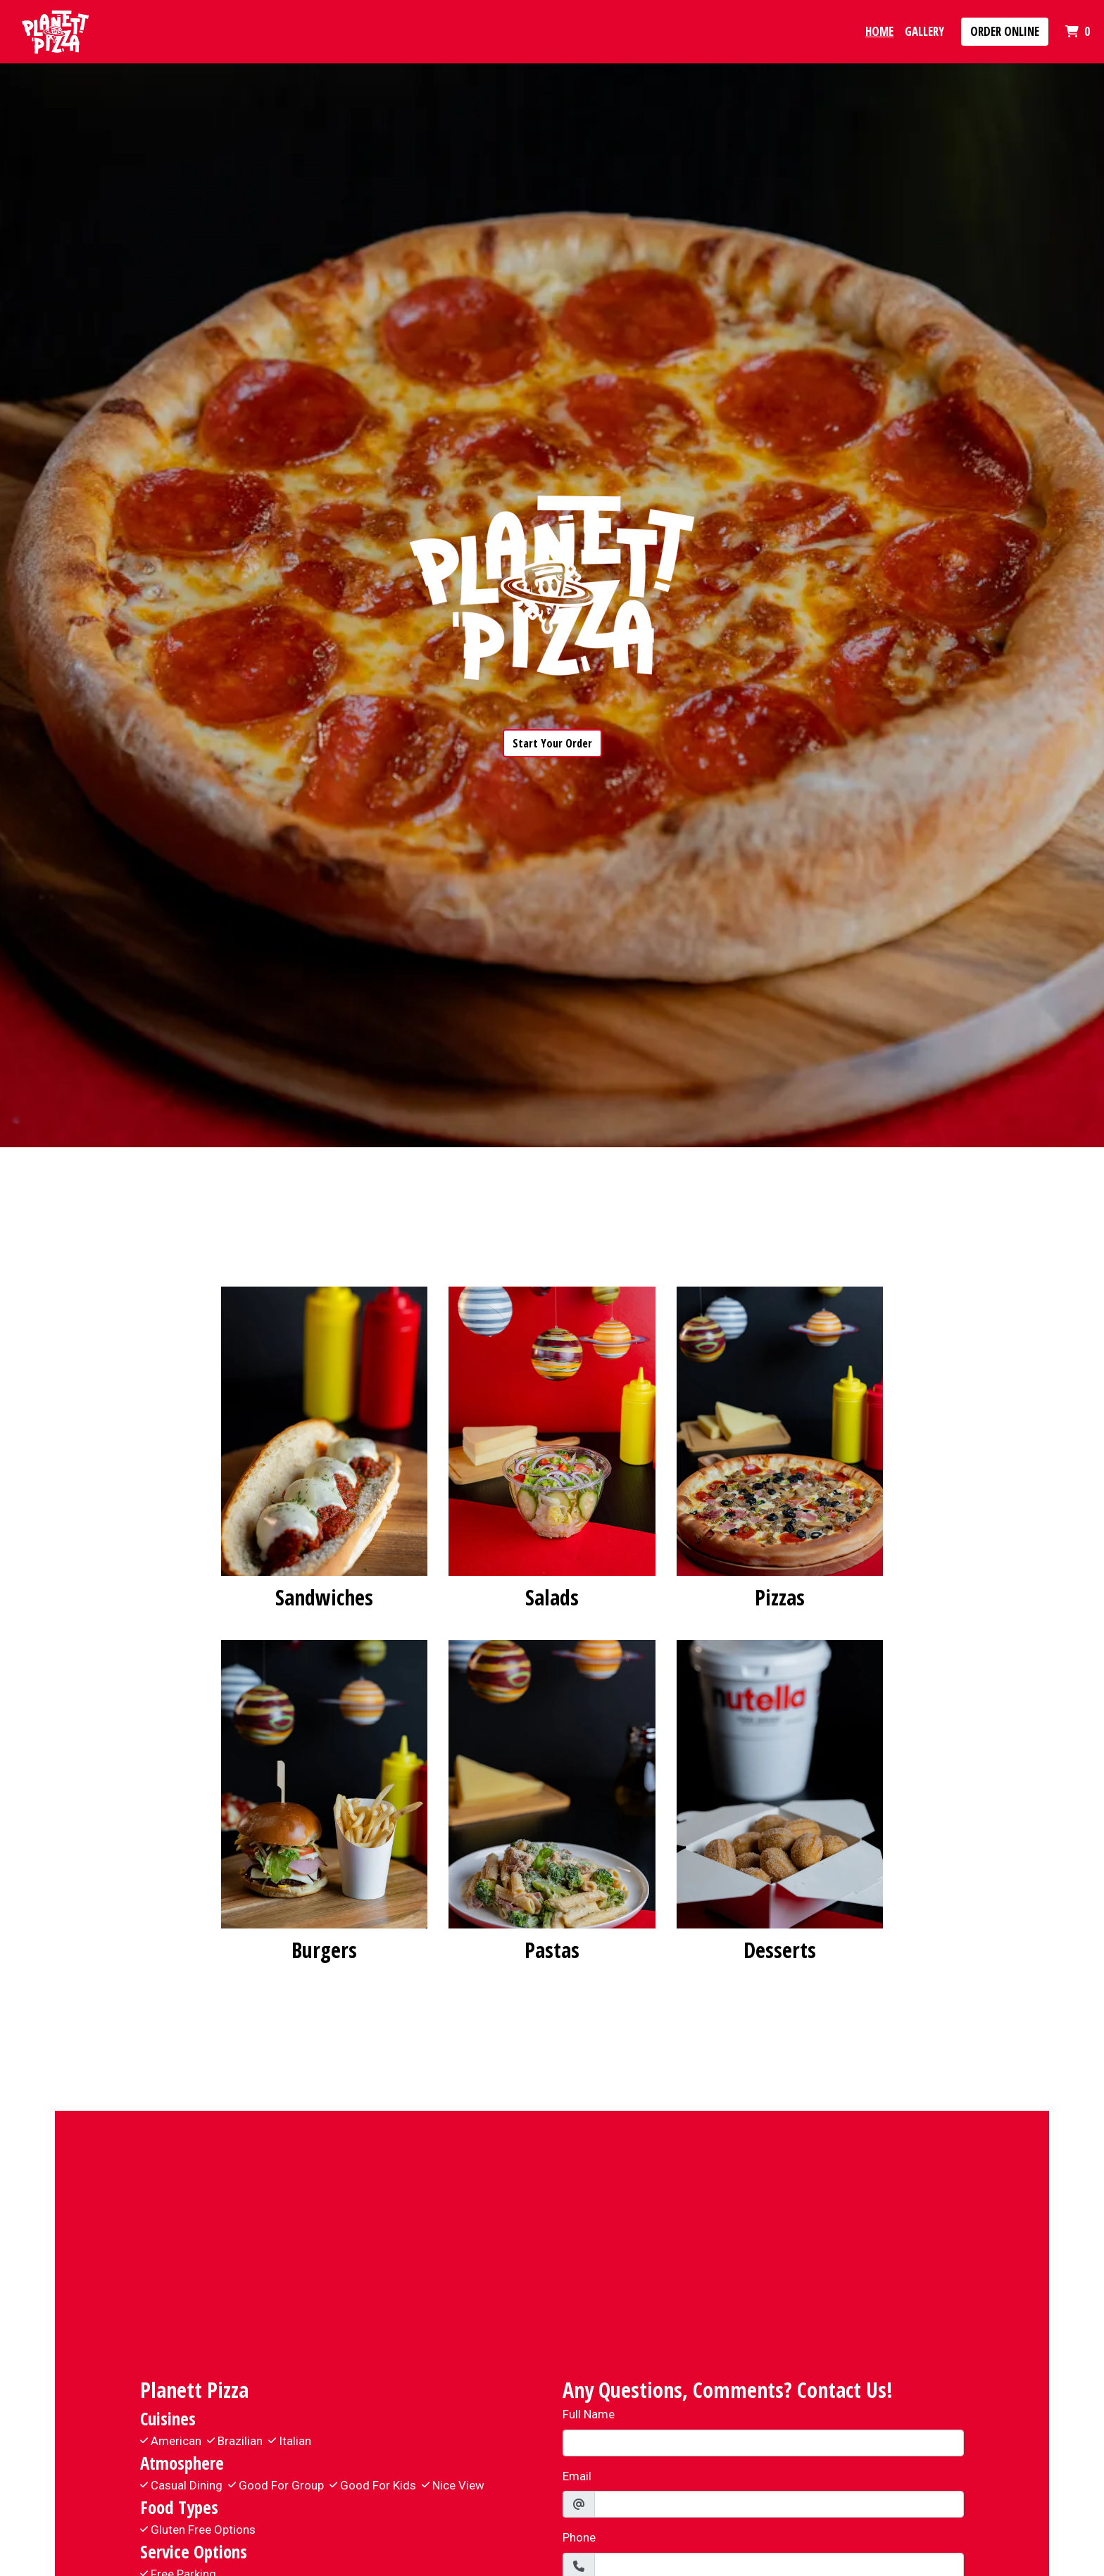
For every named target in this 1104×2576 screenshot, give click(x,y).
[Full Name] (763, 2443)
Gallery (924, 31)
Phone (579, 2537)
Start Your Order (552, 743)
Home (879, 31)
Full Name (589, 2414)
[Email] (779, 2504)
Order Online (1004, 31)
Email (577, 2476)
